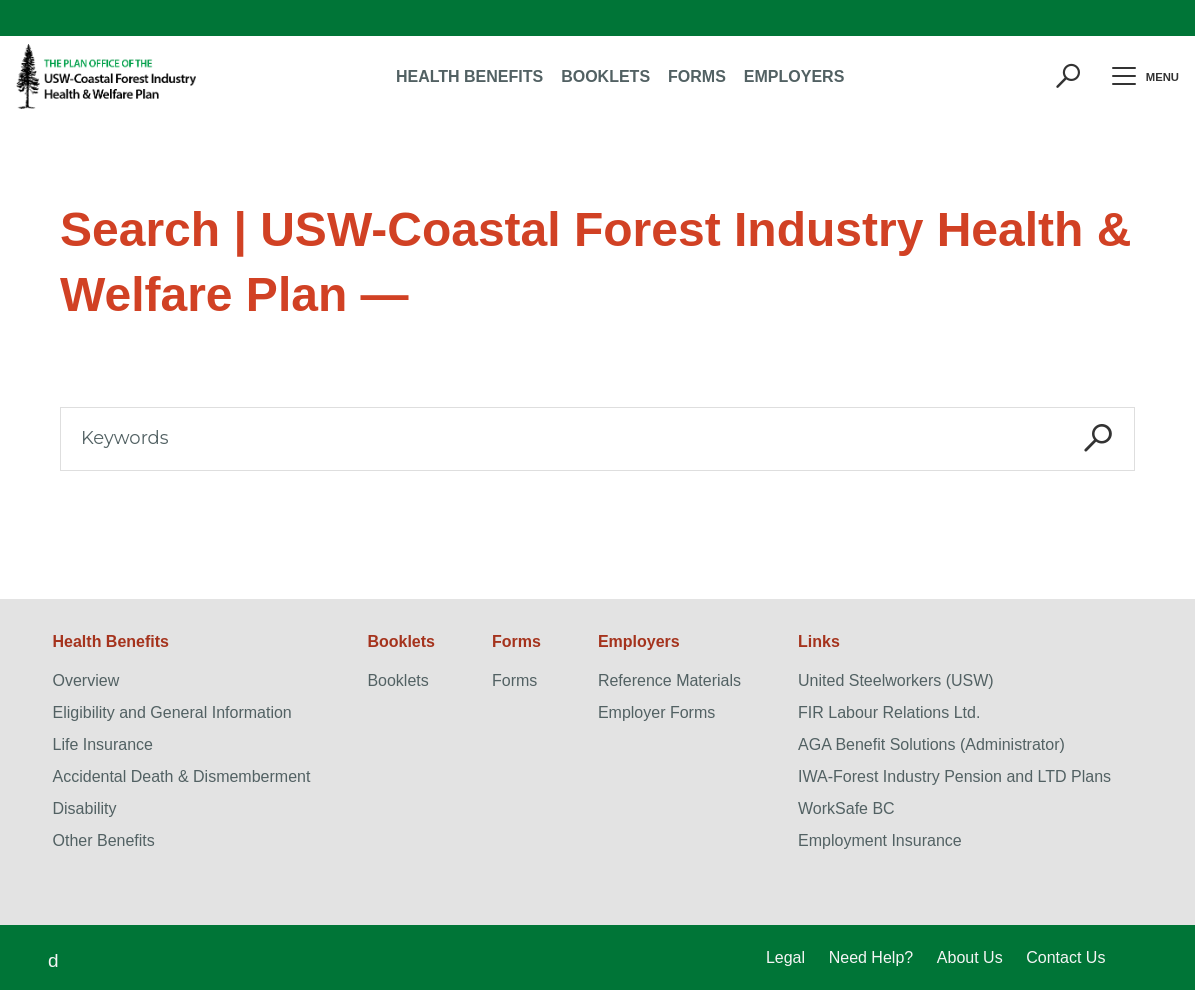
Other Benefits (104, 840)
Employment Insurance (880, 840)
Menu (1138, 77)
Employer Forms (656, 712)
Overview (86, 680)
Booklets (397, 680)
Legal (785, 957)
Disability (85, 808)
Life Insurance (103, 744)
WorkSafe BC (846, 808)
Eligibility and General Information (172, 712)
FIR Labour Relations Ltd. (889, 712)
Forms (514, 680)
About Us (970, 957)
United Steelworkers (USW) (896, 680)
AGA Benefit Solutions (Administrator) (931, 744)
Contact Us (1065, 957)
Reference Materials (669, 680)
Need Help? (871, 957)
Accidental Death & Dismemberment (182, 776)
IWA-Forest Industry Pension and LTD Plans (954, 776)
